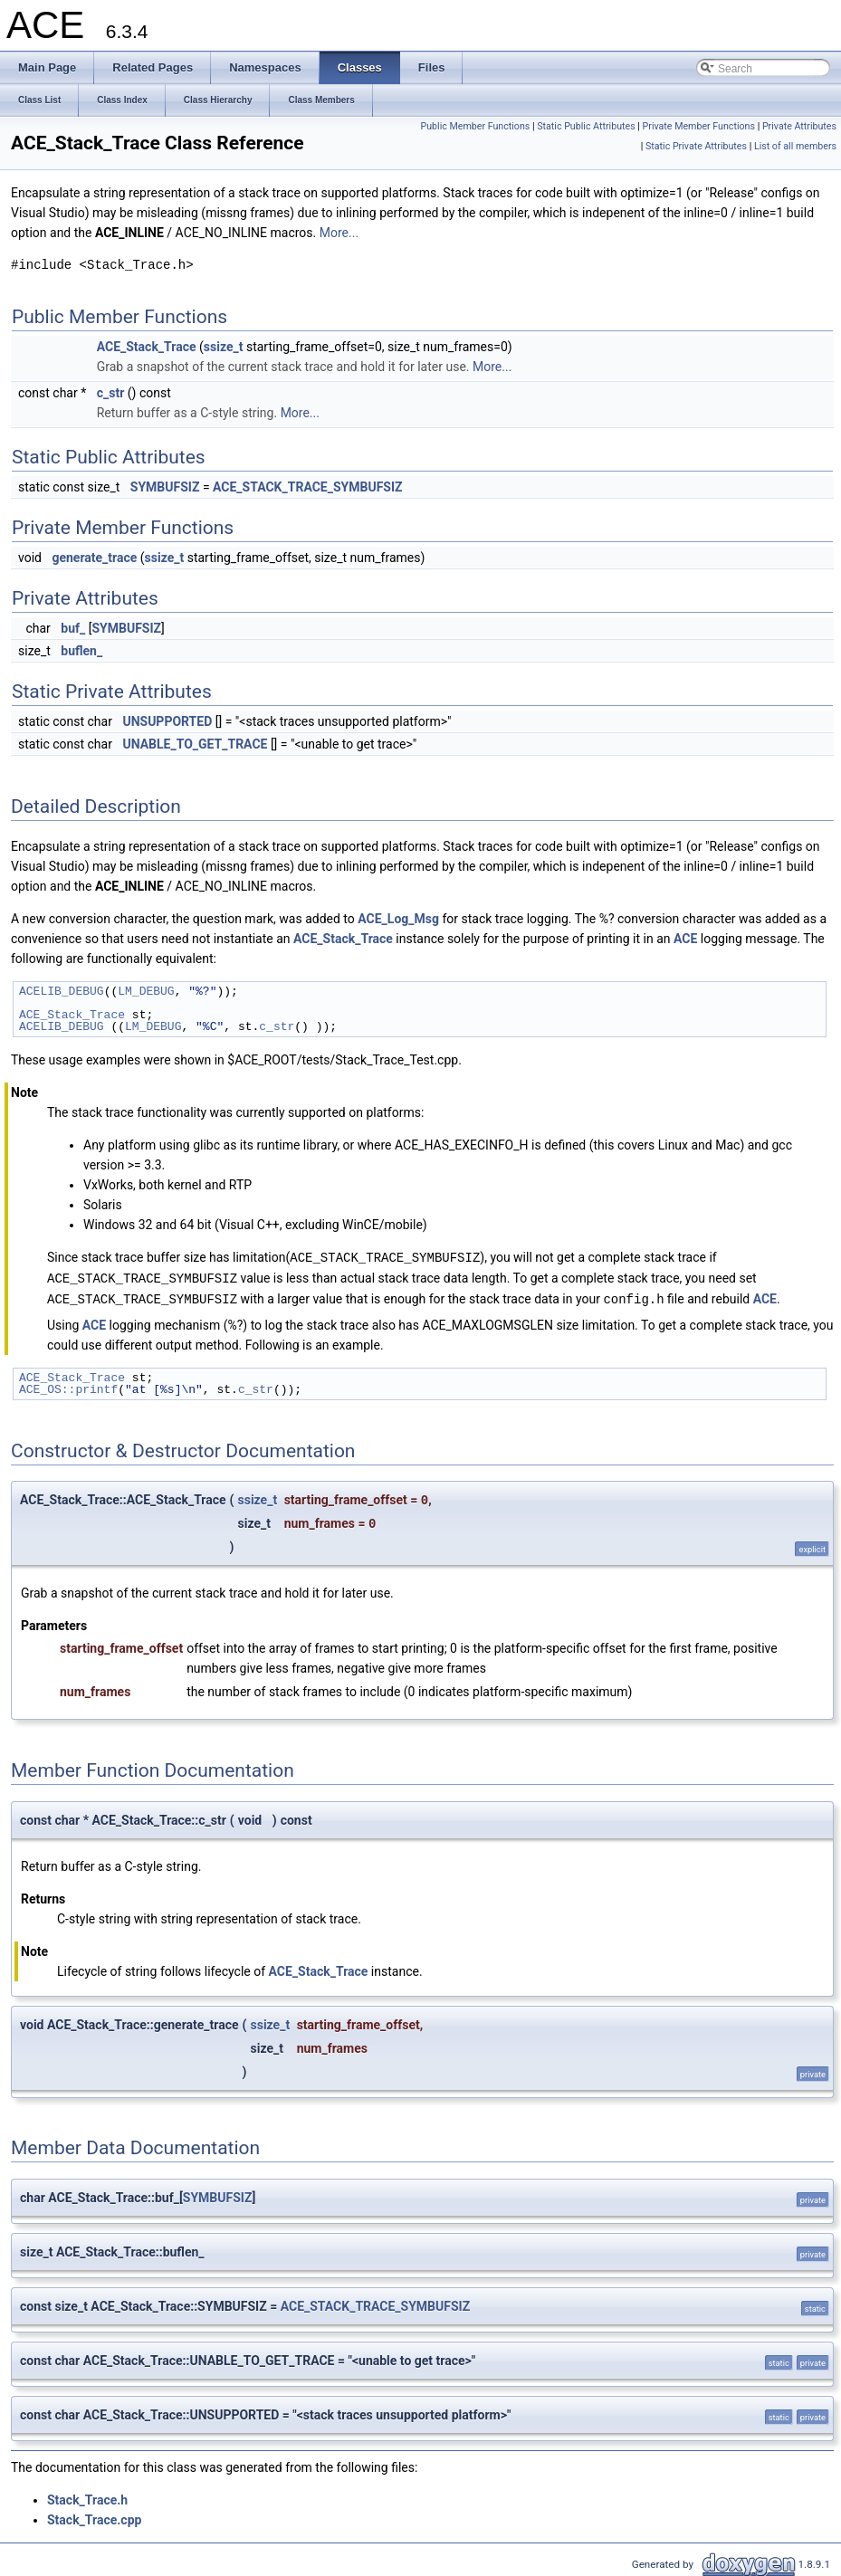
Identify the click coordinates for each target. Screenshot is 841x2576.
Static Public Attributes (586, 126)
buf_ (73, 628)
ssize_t (224, 346)
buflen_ (81, 651)
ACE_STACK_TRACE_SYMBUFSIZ (307, 487)
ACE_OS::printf (68, 1387)
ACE (685, 938)
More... (339, 232)
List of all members (795, 146)
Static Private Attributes (696, 146)
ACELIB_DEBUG (61, 991)
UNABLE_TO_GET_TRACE (194, 744)
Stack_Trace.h (87, 2497)
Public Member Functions (475, 126)
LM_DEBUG (146, 991)
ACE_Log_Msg (398, 918)
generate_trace (94, 557)
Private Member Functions (699, 126)
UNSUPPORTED (167, 721)
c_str (111, 393)
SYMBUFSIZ (165, 487)
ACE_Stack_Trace (146, 346)
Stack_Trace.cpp (94, 2517)
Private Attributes (799, 126)
